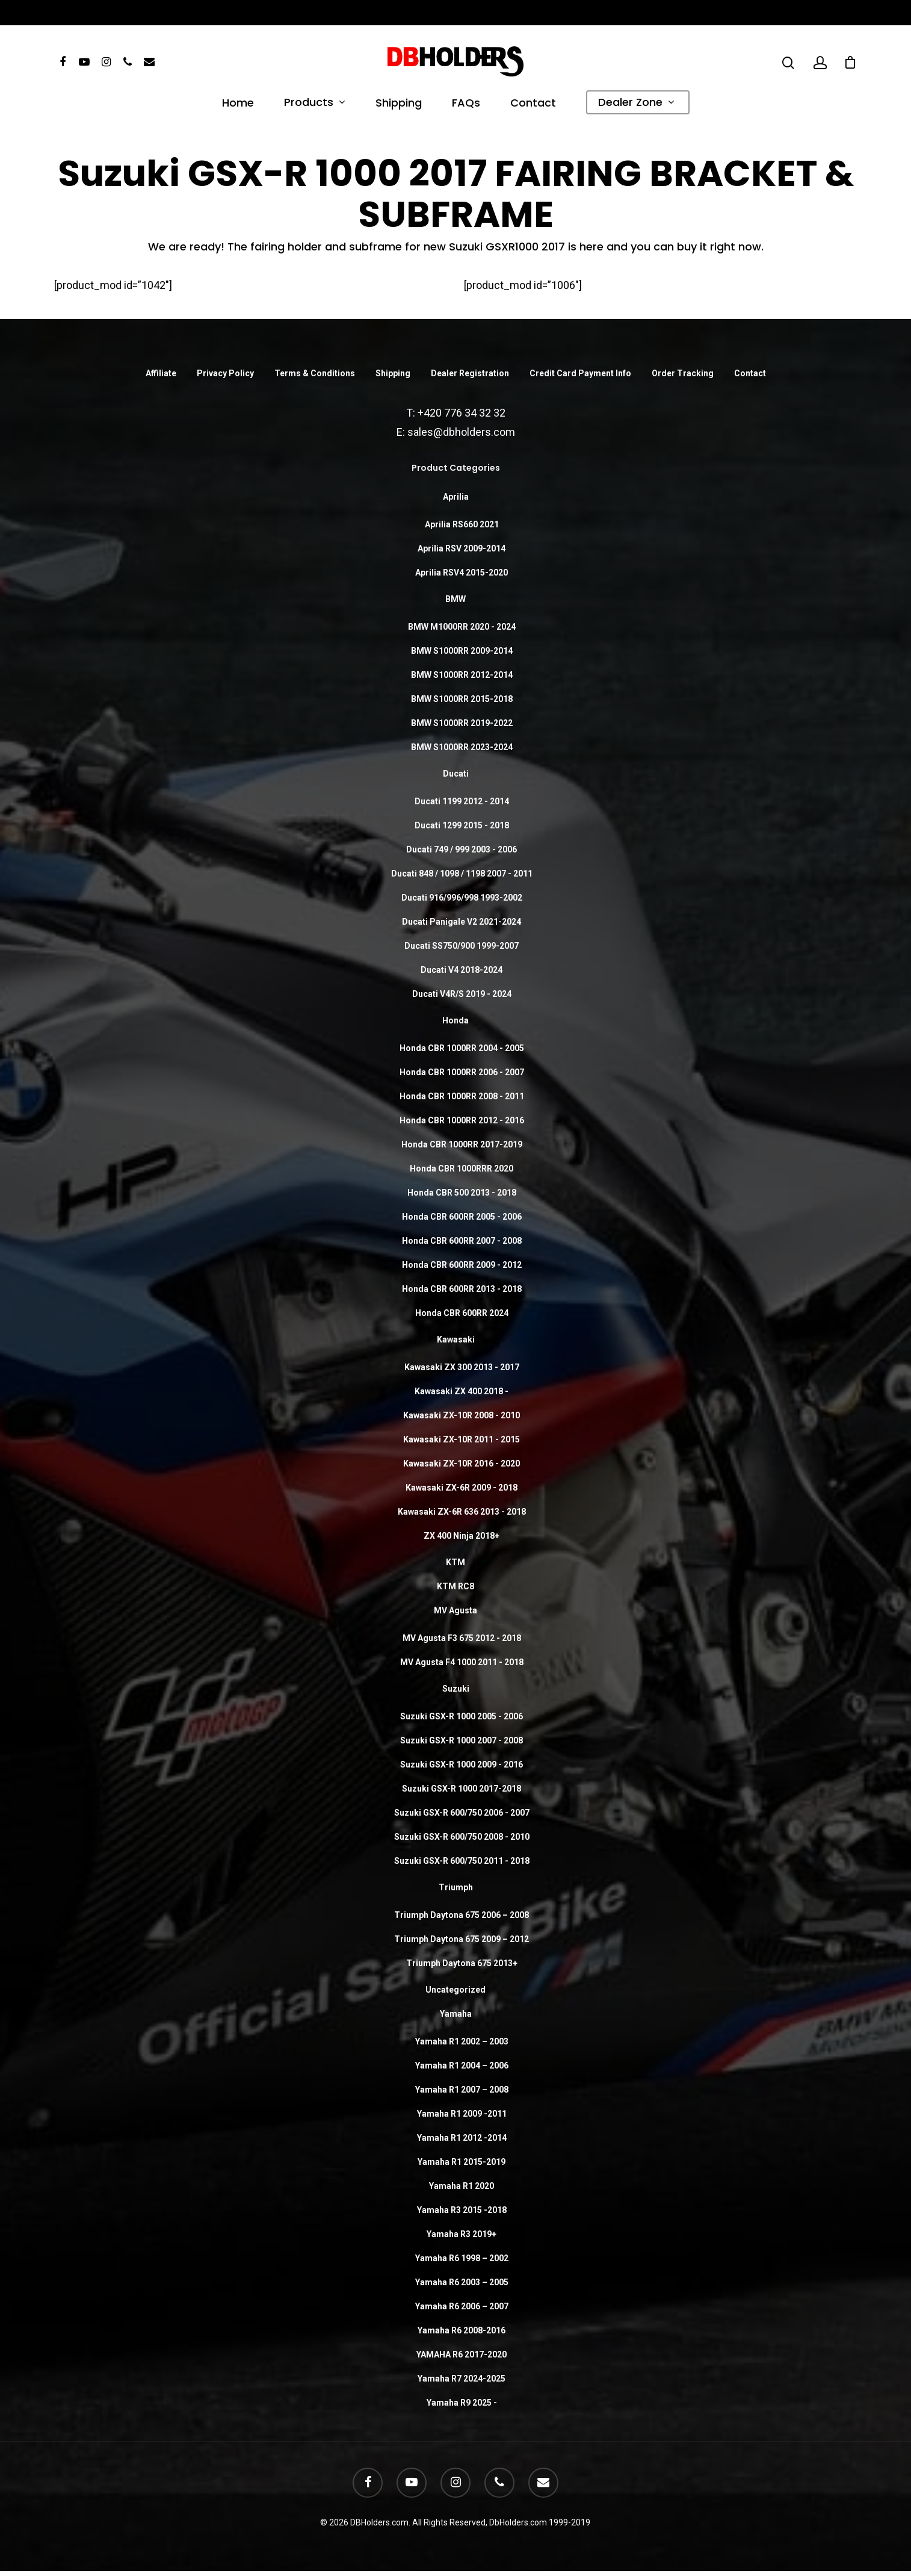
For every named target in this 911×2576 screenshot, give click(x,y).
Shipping (398, 104)
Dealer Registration (470, 373)
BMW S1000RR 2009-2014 (462, 651)
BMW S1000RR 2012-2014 (462, 675)
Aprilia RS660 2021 (462, 524)
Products (314, 104)
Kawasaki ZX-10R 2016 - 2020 (461, 1463)
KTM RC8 (455, 1586)
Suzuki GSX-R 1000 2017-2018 (461, 1788)
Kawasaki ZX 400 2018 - (461, 1391)
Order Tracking (683, 373)
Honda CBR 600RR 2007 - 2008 (462, 1241)
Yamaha (456, 2014)
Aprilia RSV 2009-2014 (461, 548)
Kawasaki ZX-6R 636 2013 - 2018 (462, 1511)
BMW (455, 599)
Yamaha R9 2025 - (462, 2402)
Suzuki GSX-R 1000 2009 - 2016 (461, 1764)
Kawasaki (456, 1339)
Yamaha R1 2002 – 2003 (461, 2041)
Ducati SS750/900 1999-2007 (461, 946)
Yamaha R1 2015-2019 (461, 2162)
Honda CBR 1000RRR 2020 (461, 1168)
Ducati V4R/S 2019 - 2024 (461, 994)
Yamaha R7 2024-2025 (461, 2378)
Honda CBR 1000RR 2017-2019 (461, 1144)
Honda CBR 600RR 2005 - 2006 (462, 1216)
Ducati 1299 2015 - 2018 (462, 825)
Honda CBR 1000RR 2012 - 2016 (462, 1120)
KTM (455, 1562)
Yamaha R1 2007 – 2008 (461, 2089)
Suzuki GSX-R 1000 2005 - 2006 (461, 1716)
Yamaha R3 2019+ (461, 2234)
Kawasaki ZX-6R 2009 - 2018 (461, 1487)
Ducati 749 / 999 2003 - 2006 (461, 849)
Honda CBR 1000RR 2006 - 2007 (462, 1072)
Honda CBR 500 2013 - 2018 (461, 1192)
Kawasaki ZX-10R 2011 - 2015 (461, 1439)
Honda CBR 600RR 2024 (461, 1313)
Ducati (456, 773)
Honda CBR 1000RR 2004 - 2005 (462, 1048)
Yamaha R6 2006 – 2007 (461, 2306)
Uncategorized (455, 1989)
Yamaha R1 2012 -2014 (462, 2138)
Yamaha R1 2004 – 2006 (461, 2065)
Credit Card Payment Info (580, 373)
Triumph (456, 1887)
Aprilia (456, 496)
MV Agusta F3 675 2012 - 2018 (462, 1638)
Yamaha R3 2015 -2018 (462, 2210)
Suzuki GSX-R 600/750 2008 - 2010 (462, 1837)
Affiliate (161, 373)
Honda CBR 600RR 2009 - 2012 (462, 1265)
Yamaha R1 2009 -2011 (462, 2113)
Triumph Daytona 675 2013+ (461, 1963)
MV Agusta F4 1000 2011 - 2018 (461, 1662)
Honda (455, 1020)
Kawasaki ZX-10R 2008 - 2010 (461, 1415)
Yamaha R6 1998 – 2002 (461, 2258)
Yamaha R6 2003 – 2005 (461, 2282)
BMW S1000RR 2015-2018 (462, 699)
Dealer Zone (635, 104)
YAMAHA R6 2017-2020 (461, 2354)
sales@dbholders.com (461, 432)
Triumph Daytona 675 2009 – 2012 (461, 1939)
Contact (533, 104)
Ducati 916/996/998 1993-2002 (461, 897)
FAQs (466, 104)
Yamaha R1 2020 (461, 2186)
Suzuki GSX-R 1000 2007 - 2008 (461, 1740)
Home (238, 104)
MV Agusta (455, 1610)
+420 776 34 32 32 (461, 412)
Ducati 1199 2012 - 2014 (462, 801)
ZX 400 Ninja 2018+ (461, 1536)
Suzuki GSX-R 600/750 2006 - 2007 (462, 1812)
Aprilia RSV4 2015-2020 (461, 572)
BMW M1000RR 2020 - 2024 (462, 627)
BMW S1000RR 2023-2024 (462, 747)
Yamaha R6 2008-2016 (461, 2330)
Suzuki (455, 1688)
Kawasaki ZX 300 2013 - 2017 (461, 1367)
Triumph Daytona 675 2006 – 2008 (461, 1915)
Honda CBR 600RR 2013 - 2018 (462, 1289)
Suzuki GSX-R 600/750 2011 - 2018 (462, 1861)
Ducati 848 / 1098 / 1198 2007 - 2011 (462, 873)
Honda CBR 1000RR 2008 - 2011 (462, 1096)
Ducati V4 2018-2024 (461, 970)
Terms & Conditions (314, 373)
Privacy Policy (225, 373)
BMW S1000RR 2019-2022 (462, 723)
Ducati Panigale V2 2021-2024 (461, 921)
